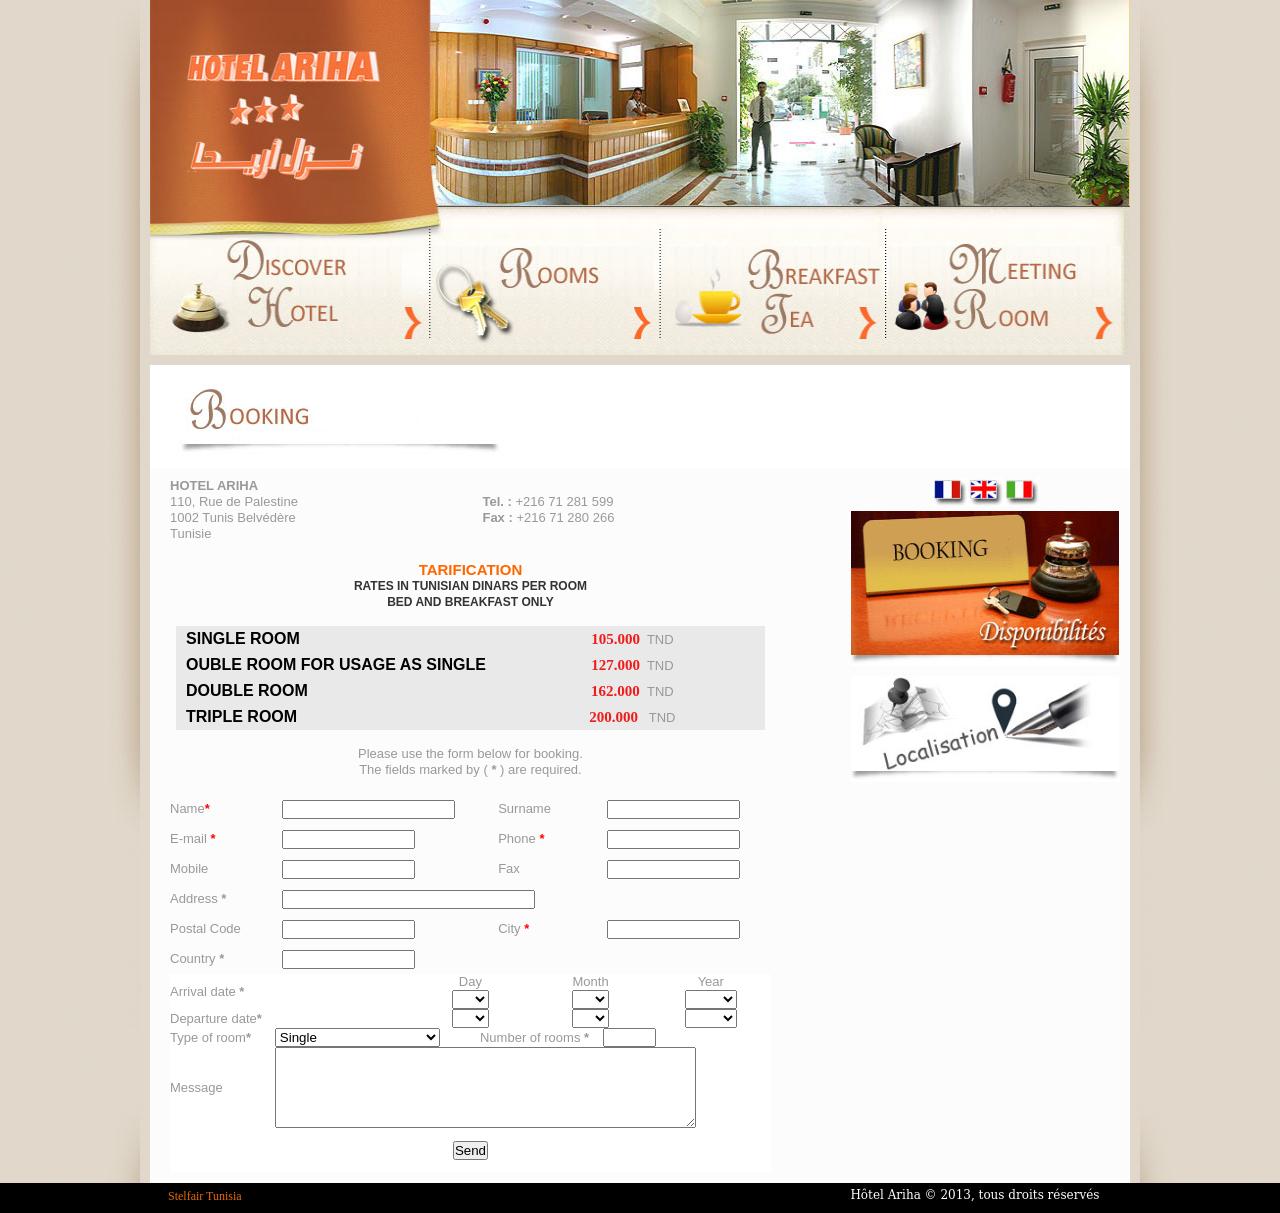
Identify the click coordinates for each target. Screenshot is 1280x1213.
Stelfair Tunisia (205, 1196)
